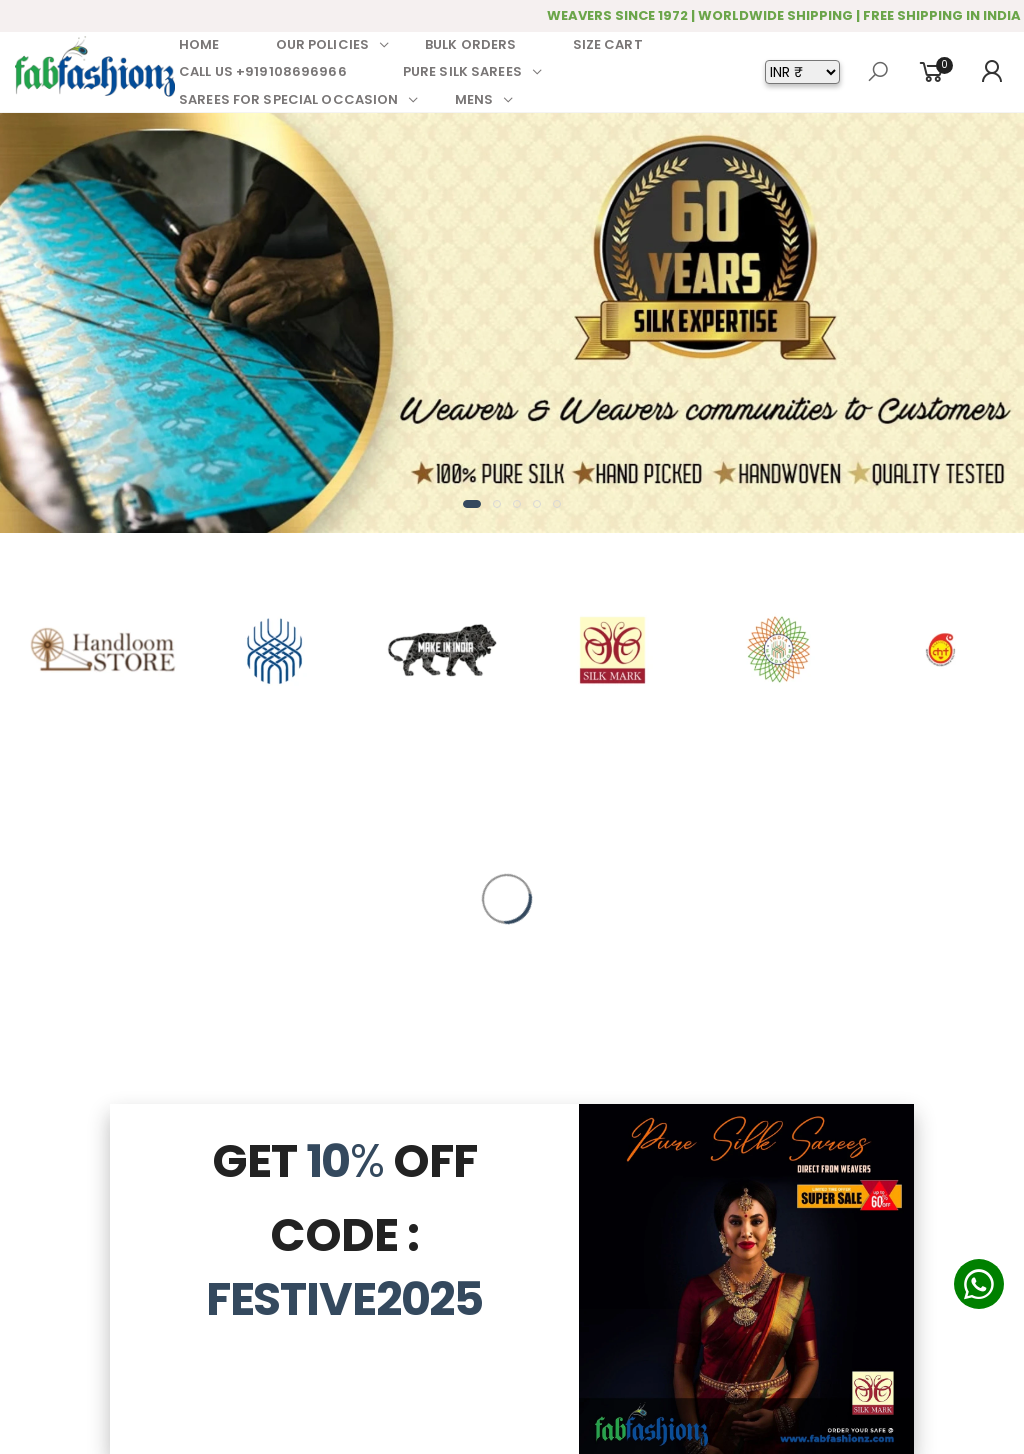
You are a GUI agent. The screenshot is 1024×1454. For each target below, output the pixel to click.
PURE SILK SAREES (462, 71)
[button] (472, 504)
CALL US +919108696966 (263, 71)
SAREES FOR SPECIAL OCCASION (289, 99)
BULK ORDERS (470, 44)
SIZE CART (608, 44)
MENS (474, 99)
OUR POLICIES (323, 44)
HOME (199, 44)
